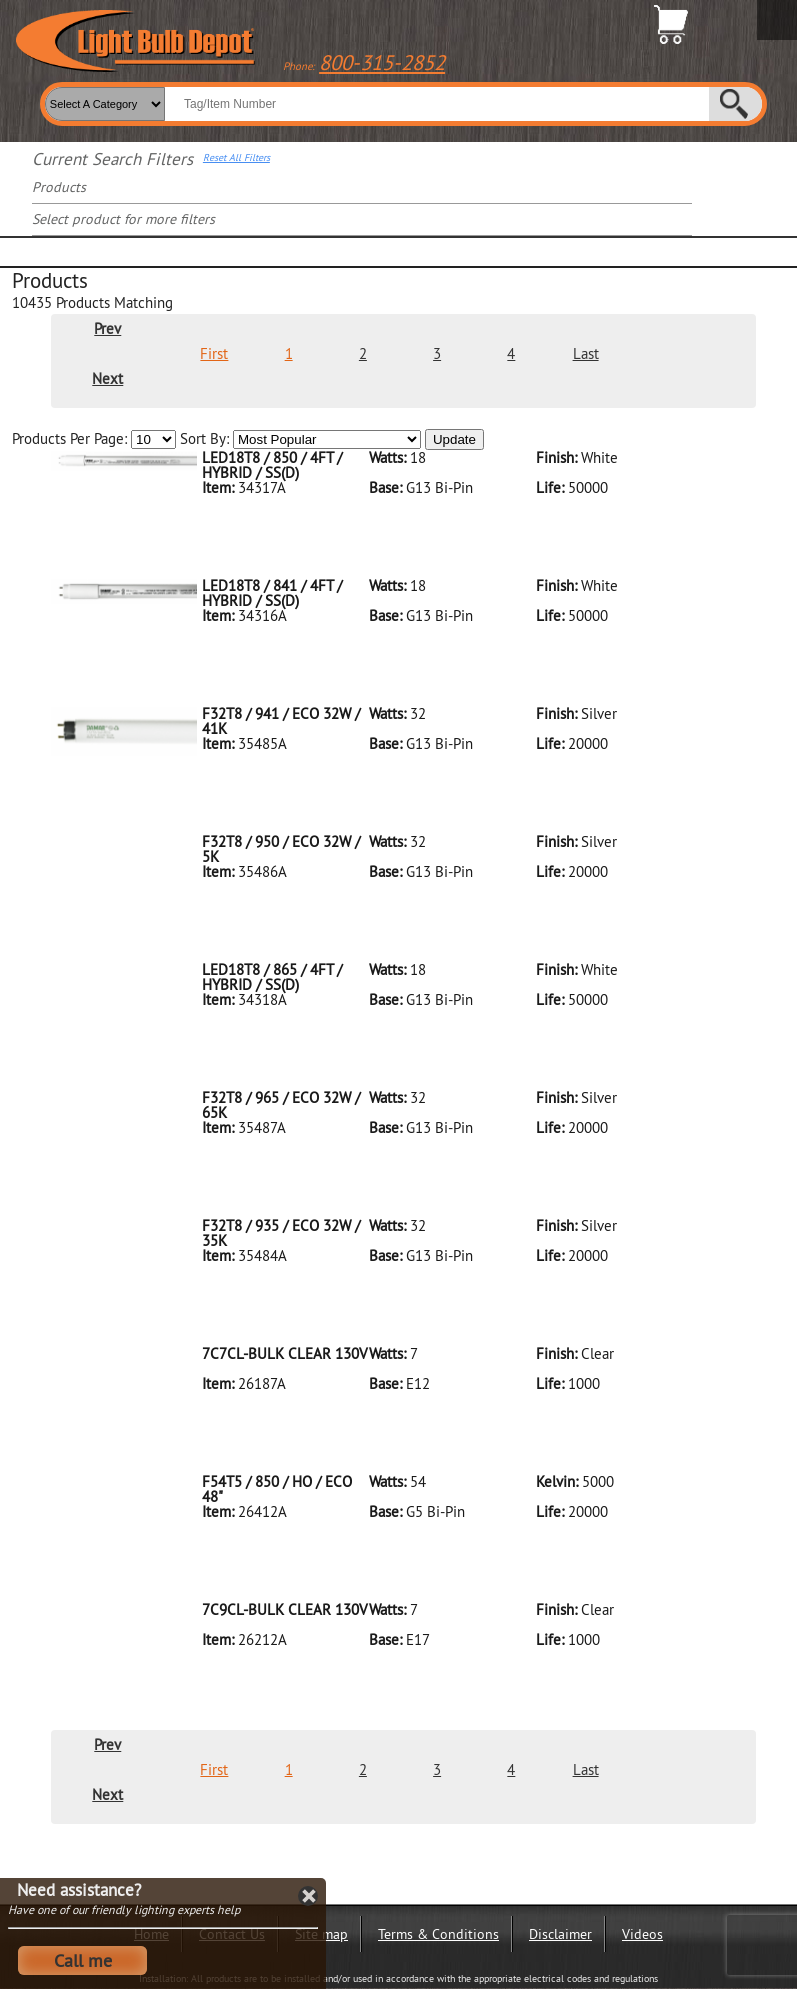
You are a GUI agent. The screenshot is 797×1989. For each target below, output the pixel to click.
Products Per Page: (94, 439)
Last (586, 353)
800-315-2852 (382, 62)
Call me (83, 1960)
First (214, 353)
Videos (642, 1934)
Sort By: (300, 439)
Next (107, 378)
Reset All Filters (236, 158)
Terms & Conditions (438, 1934)
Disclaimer (560, 1934)
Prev (107, 328)
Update (454, 439)
